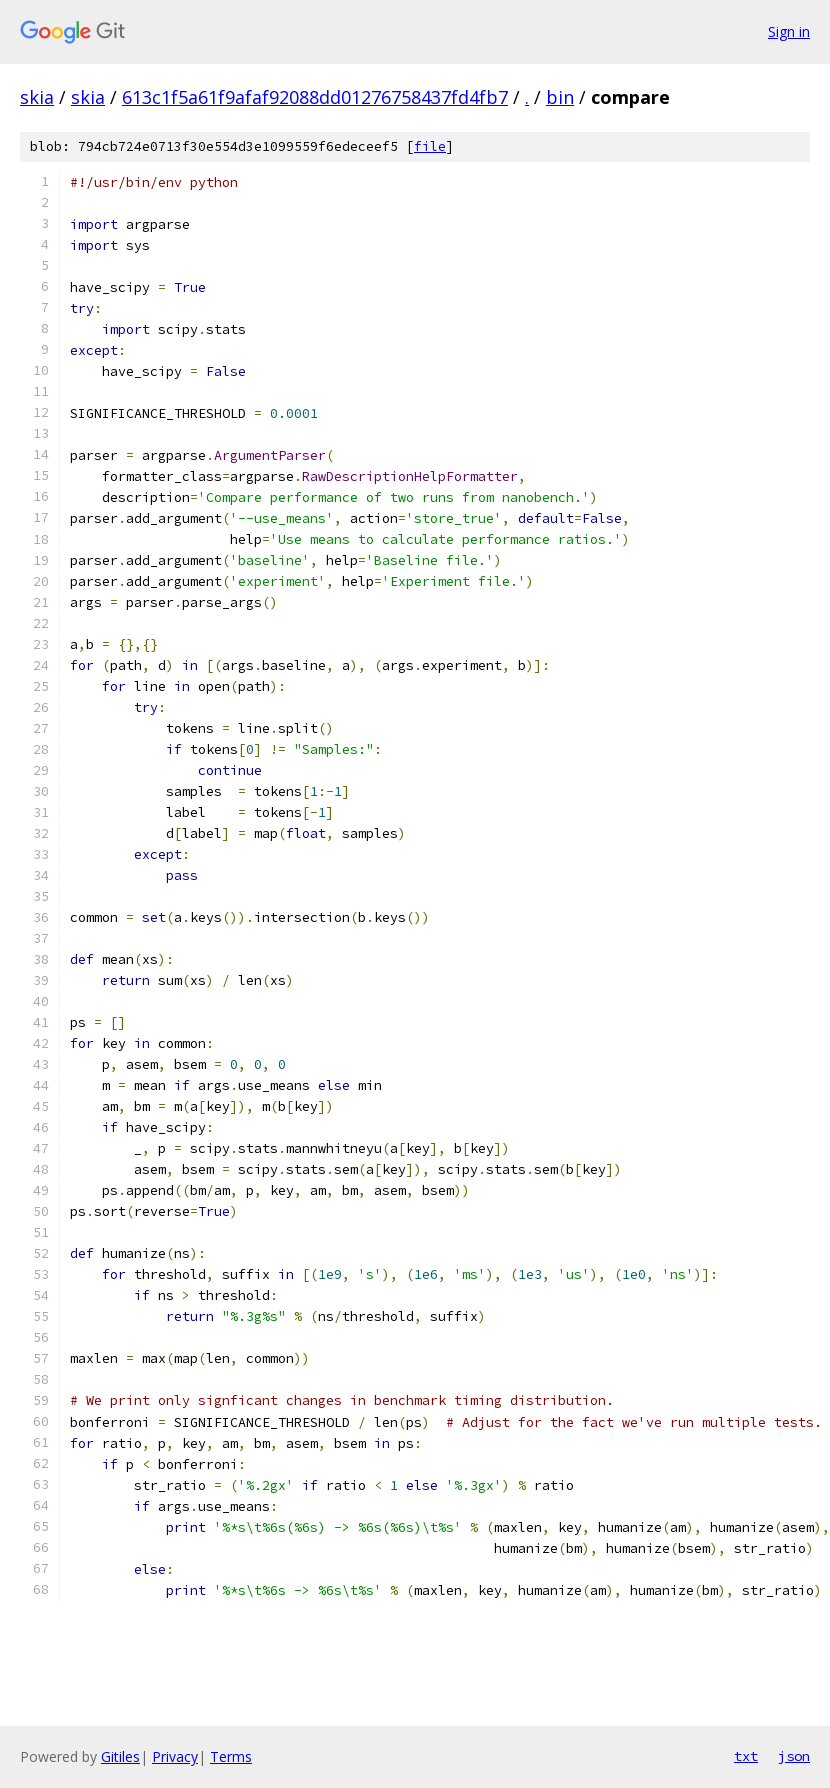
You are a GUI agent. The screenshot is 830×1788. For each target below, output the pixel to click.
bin (560, 97)
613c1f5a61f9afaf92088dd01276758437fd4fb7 (315, 97)
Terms (231, 1756)
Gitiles (120, 1756)
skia (37, 97)
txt (746, 1756)
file (430, 146)
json (794, 1756)
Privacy (175, 1756)
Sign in (789, 31)
